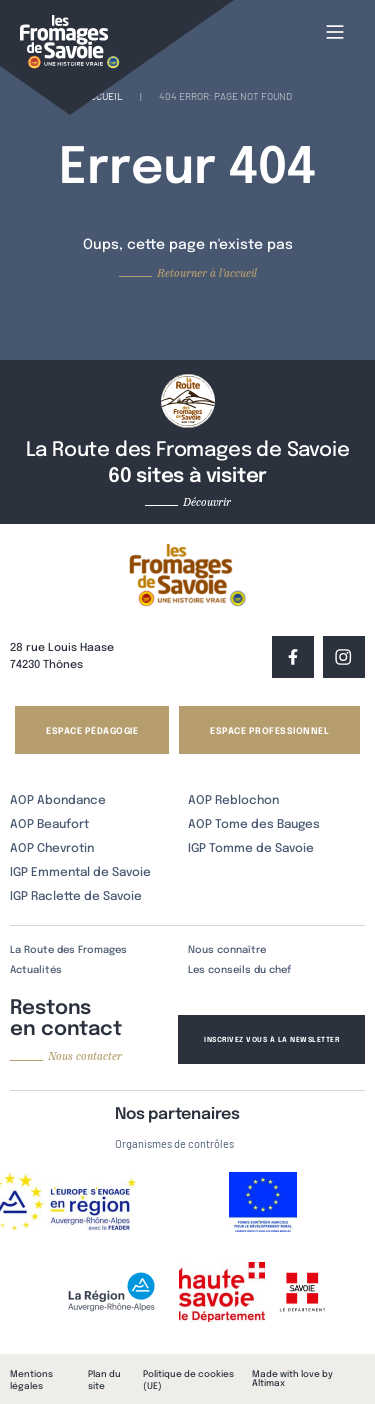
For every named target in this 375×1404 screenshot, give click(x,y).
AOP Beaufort (49, 825)
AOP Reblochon (233, 801)
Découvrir (207, 502)
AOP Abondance (58, 801)
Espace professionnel (269, 731)
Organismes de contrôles (174, 1143)
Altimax (268, 1383)
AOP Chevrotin (52, 849)
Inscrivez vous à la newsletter (271, 1040)
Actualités (36, 970)
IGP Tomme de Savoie (251, 849)
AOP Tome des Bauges (254, 825)
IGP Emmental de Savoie (80, 873)
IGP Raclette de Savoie (76, 897)
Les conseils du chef (239, 970)
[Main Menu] (335, 32)
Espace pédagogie (92, 731)
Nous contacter (85, 1056)
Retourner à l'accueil (207, 273)
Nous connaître (227, 950)
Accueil (103, 96)
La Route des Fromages (68, 950)
